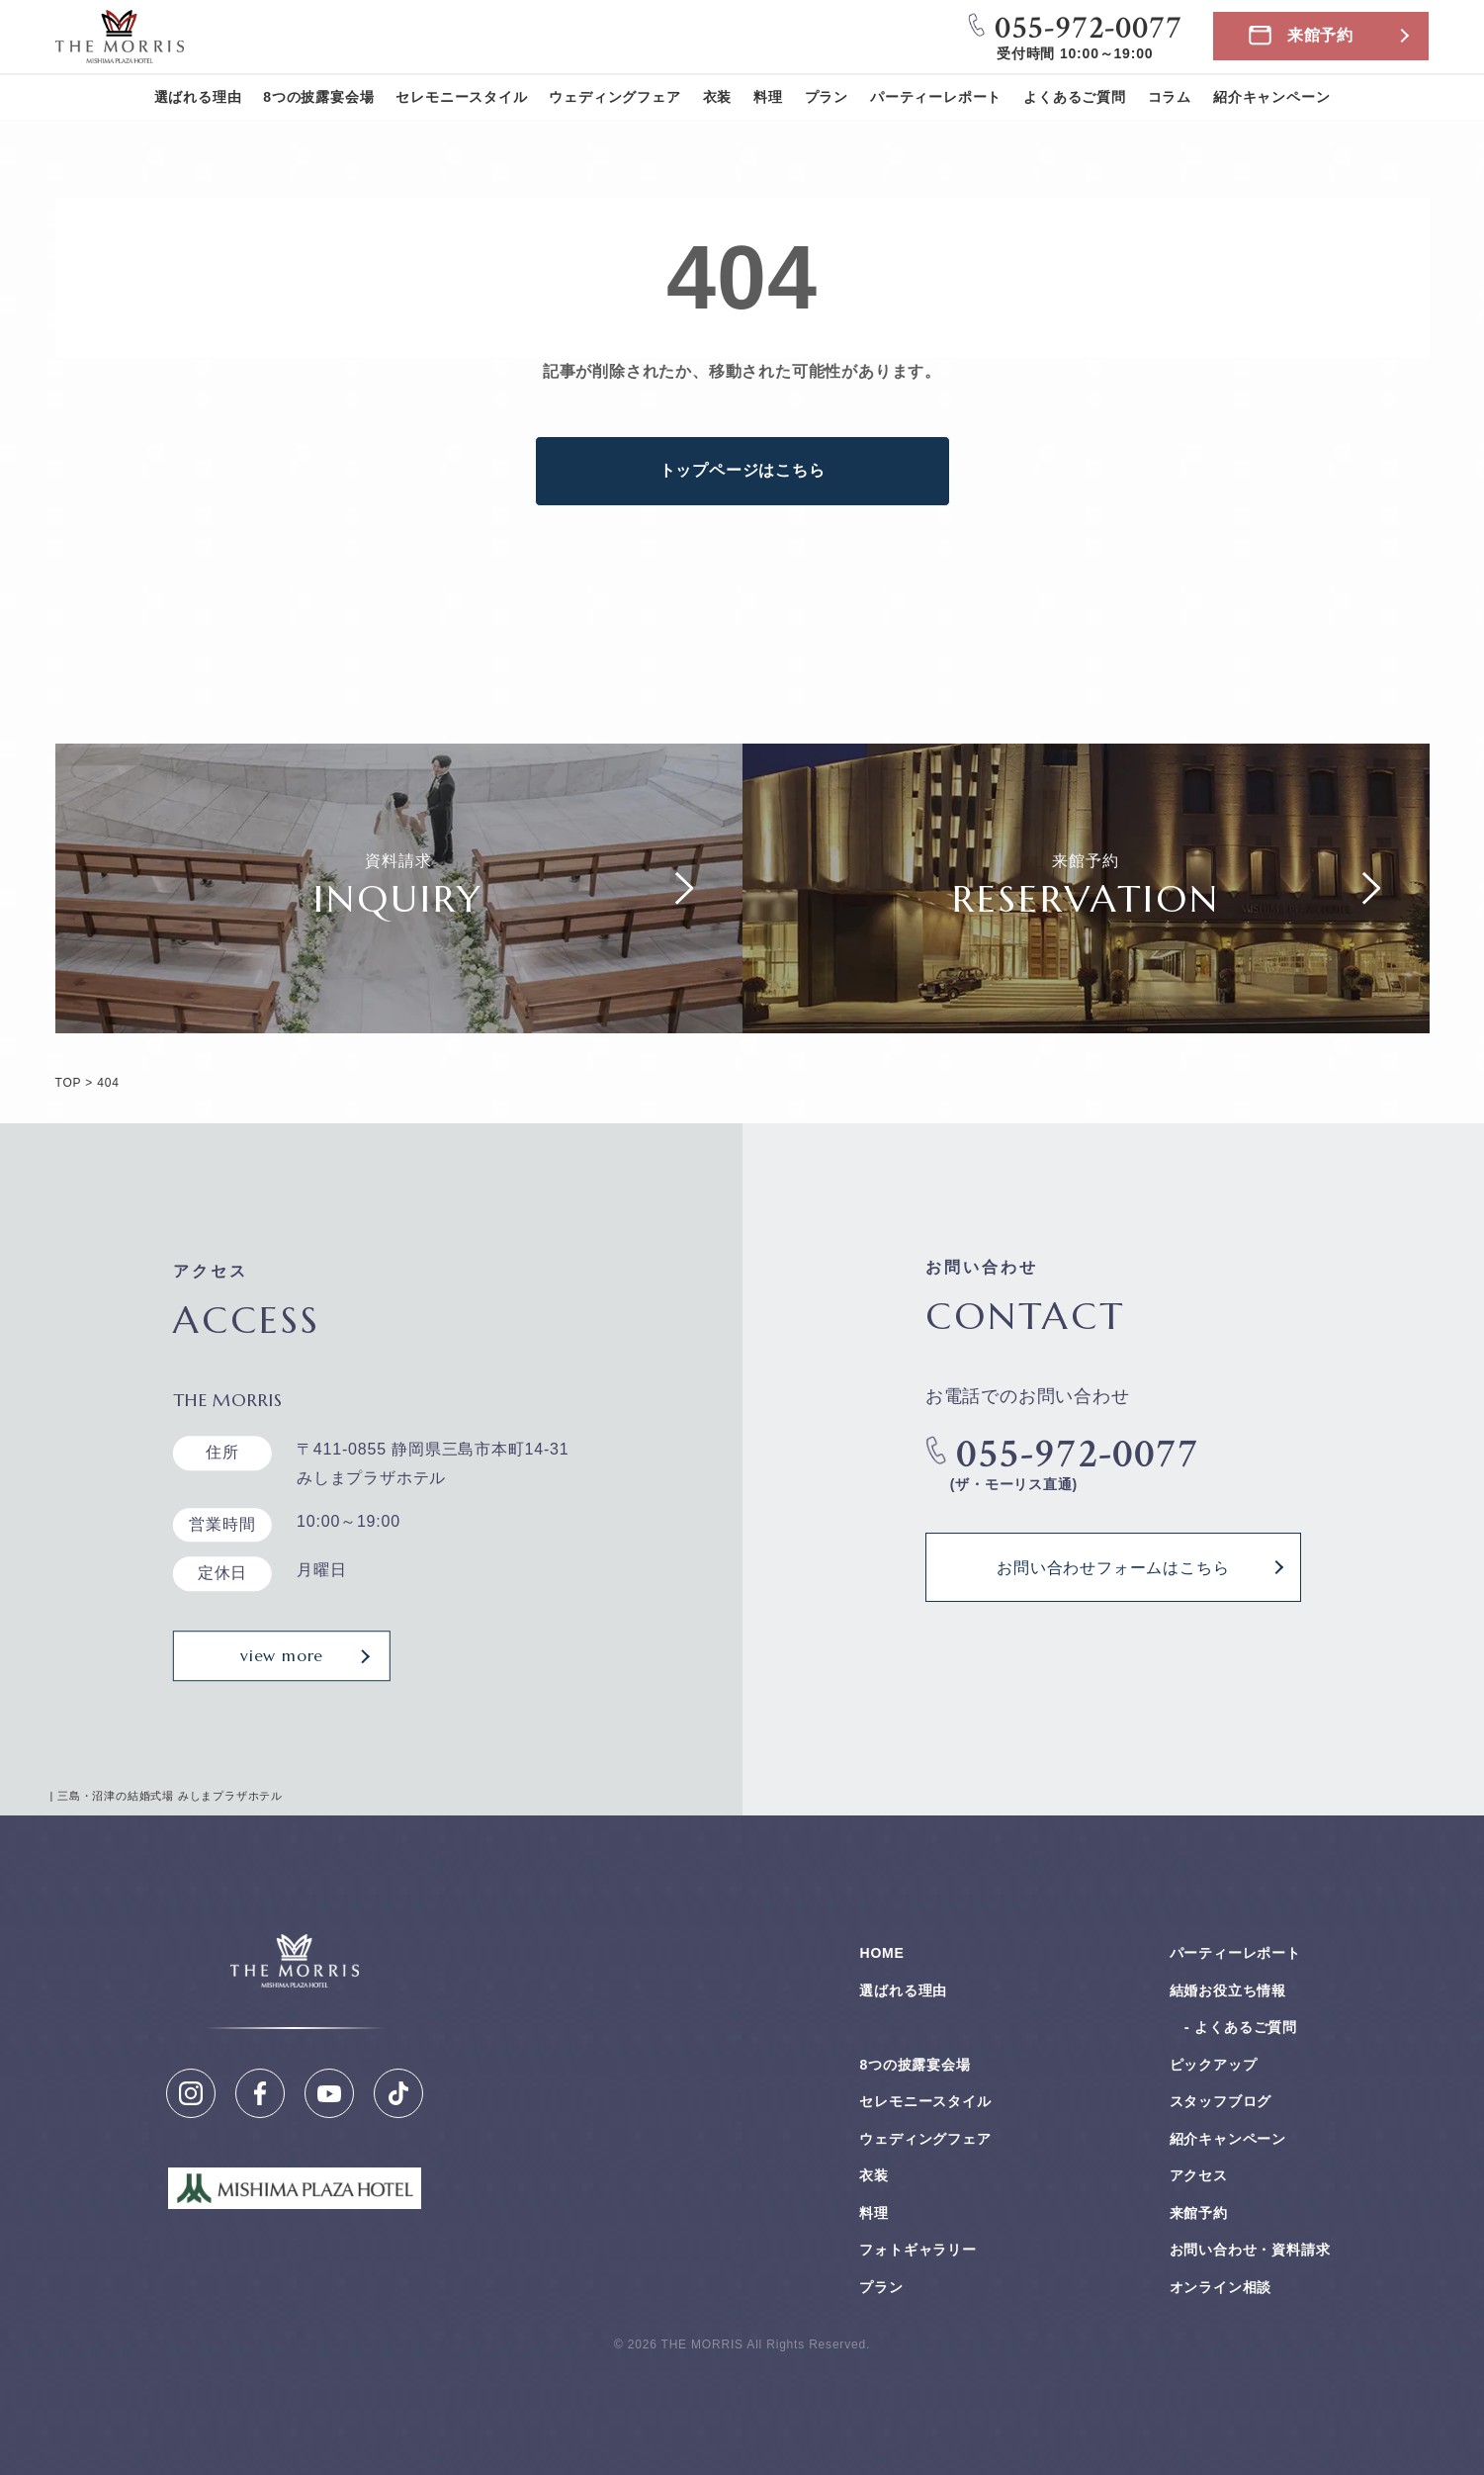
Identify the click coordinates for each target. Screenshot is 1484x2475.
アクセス (1199, 2175)
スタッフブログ (1221, 2101)
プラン (826, 97)
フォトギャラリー (917, 2249)
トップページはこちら (742, 470)
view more (281, 1655)
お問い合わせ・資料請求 (1250, 2249)
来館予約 (1320, 35)
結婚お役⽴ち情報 (1228, 1990)
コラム (1169, 97)
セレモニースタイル (461, 97)
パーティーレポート (936, 97)
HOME (881, 1953)
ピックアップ (1214, 2065)
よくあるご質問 (1074, 97)
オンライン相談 (1221, 2287)
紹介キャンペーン (1271, 97)
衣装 (718, 97)
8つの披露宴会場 (318, 97)
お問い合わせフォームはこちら (1113, 1567)
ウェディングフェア (614, 97)
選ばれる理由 (198, 97)
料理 (768, 97)
